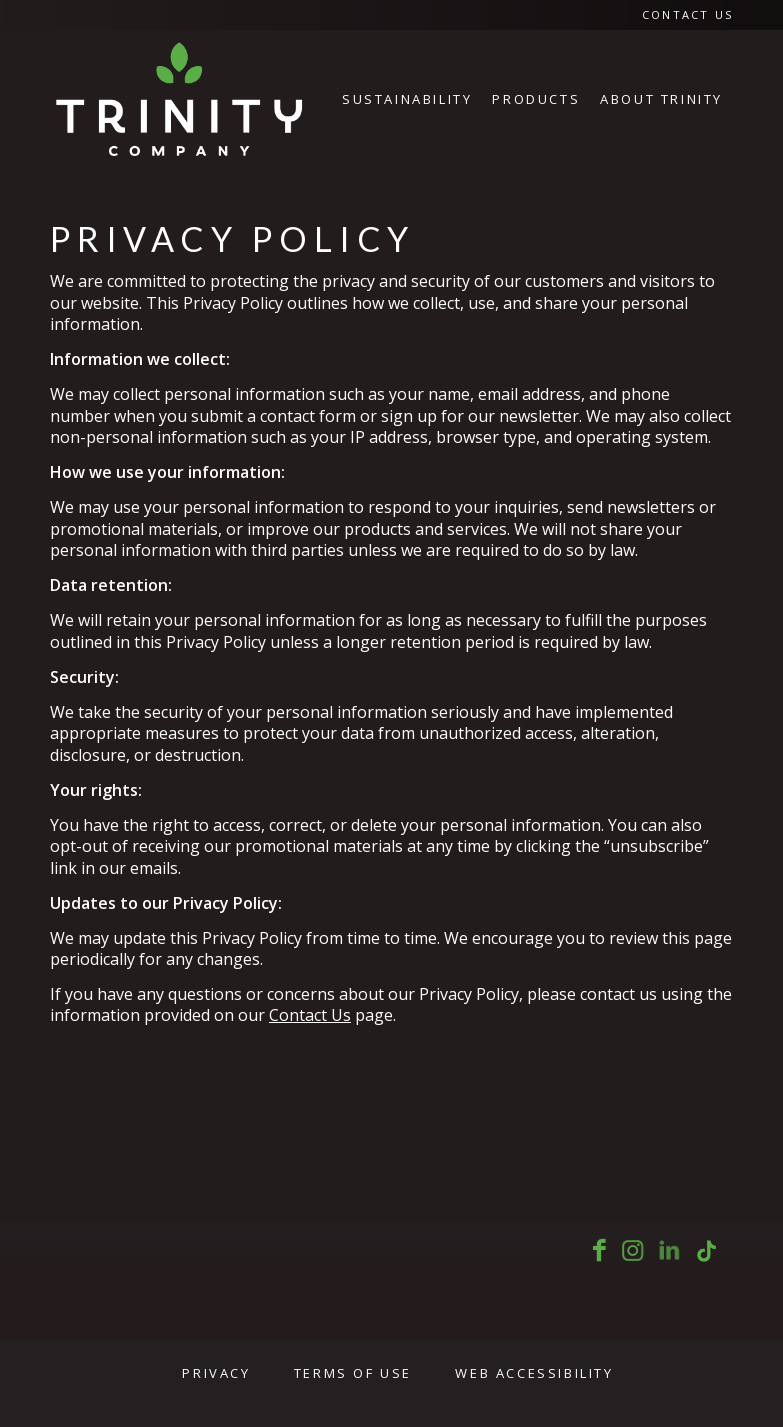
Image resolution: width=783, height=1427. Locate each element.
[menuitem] (682, 15)
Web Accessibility (534, 1373)
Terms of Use (353, 1373)
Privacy (216, 1373)
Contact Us (687, 14)
